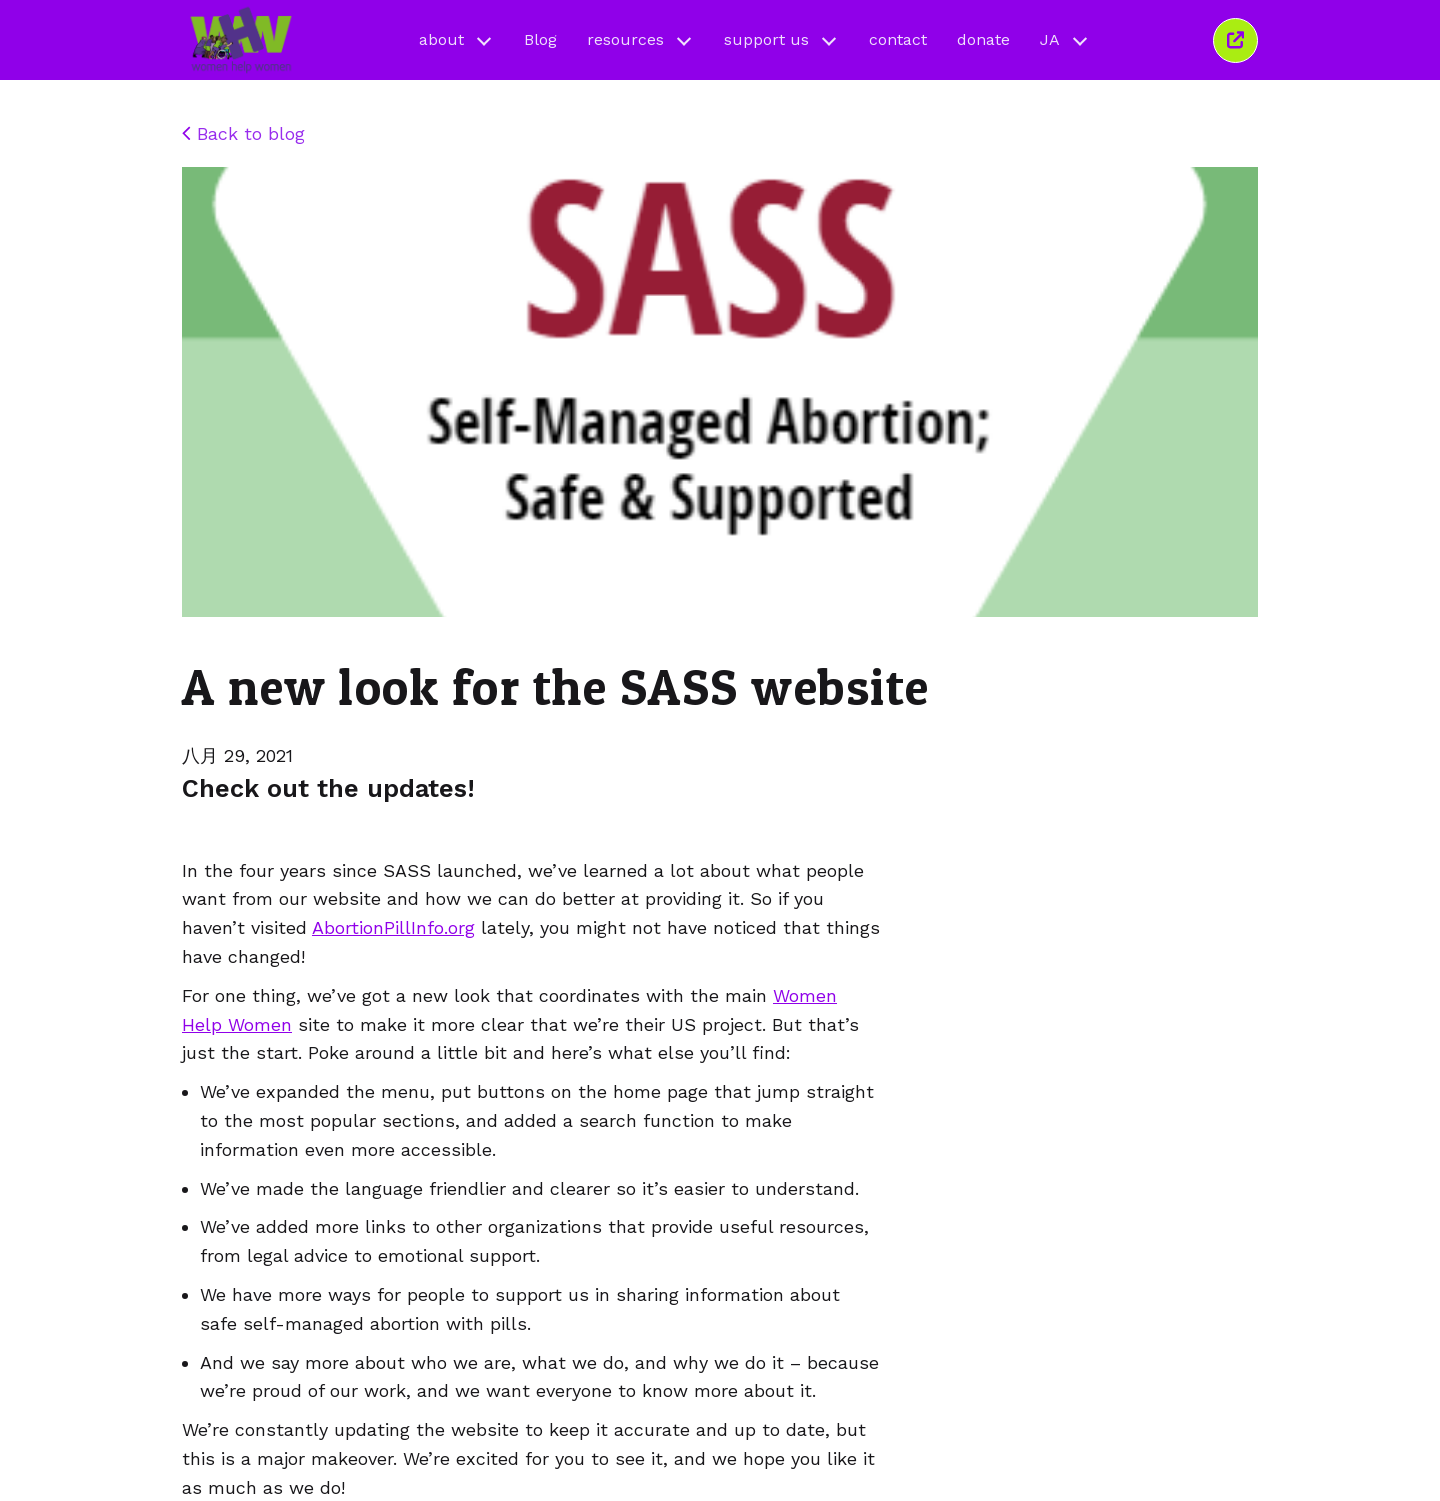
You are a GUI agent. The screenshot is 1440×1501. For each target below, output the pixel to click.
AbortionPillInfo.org (393, 927)
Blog (540, 39)
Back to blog (243, 133)
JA (1065, 39)
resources (640, 39)
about (456, 39)
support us (781, 39)
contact (898, 39)
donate (983, 39)
